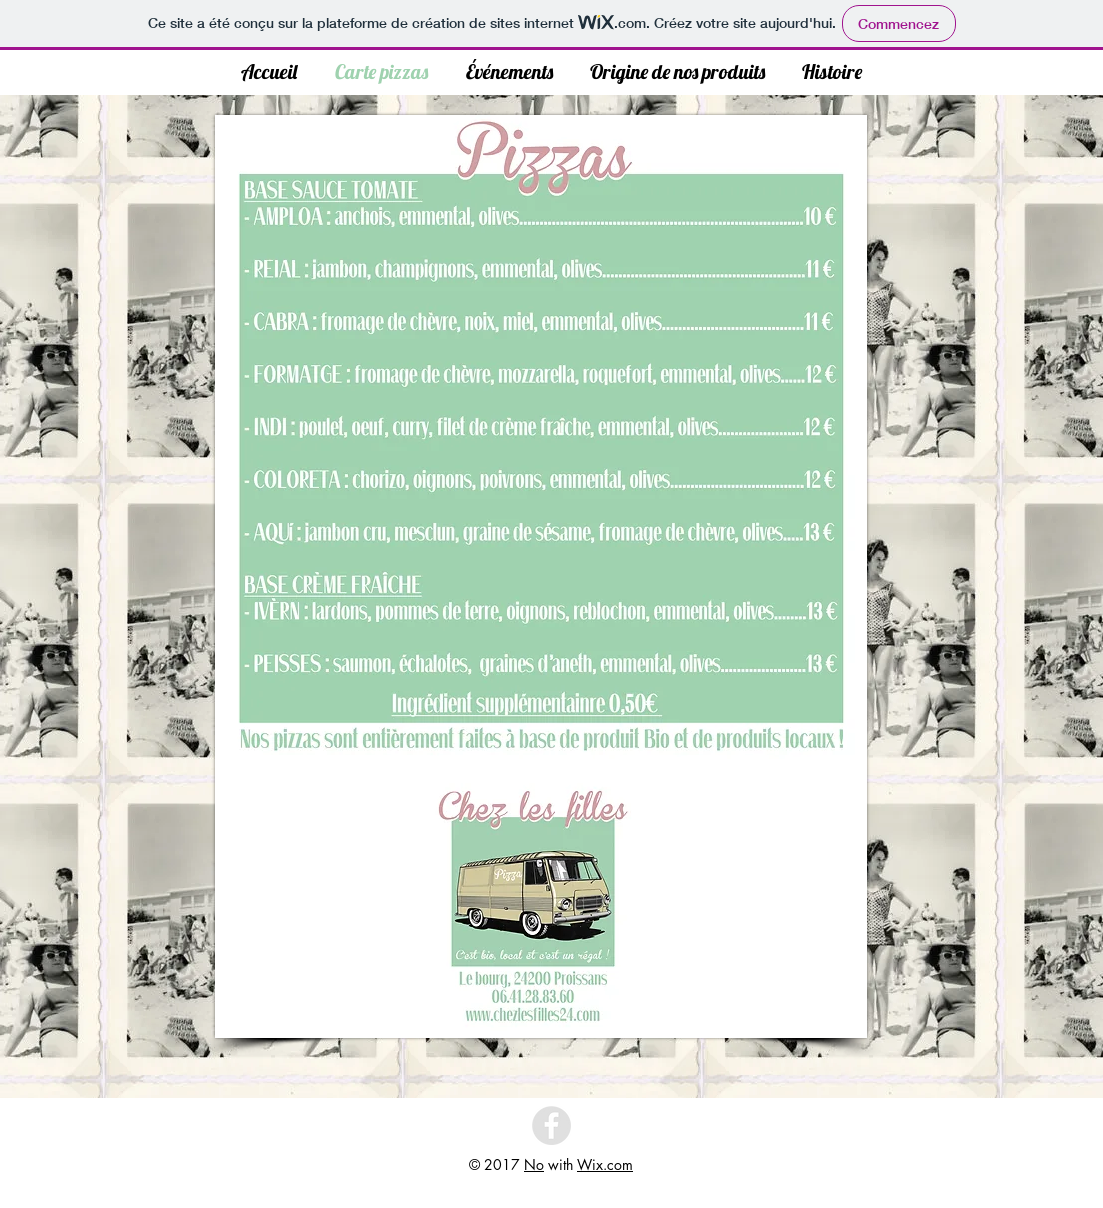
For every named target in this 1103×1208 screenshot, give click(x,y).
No (534, 1164)
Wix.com (605, 1164)
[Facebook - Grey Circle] (551, 1125)
